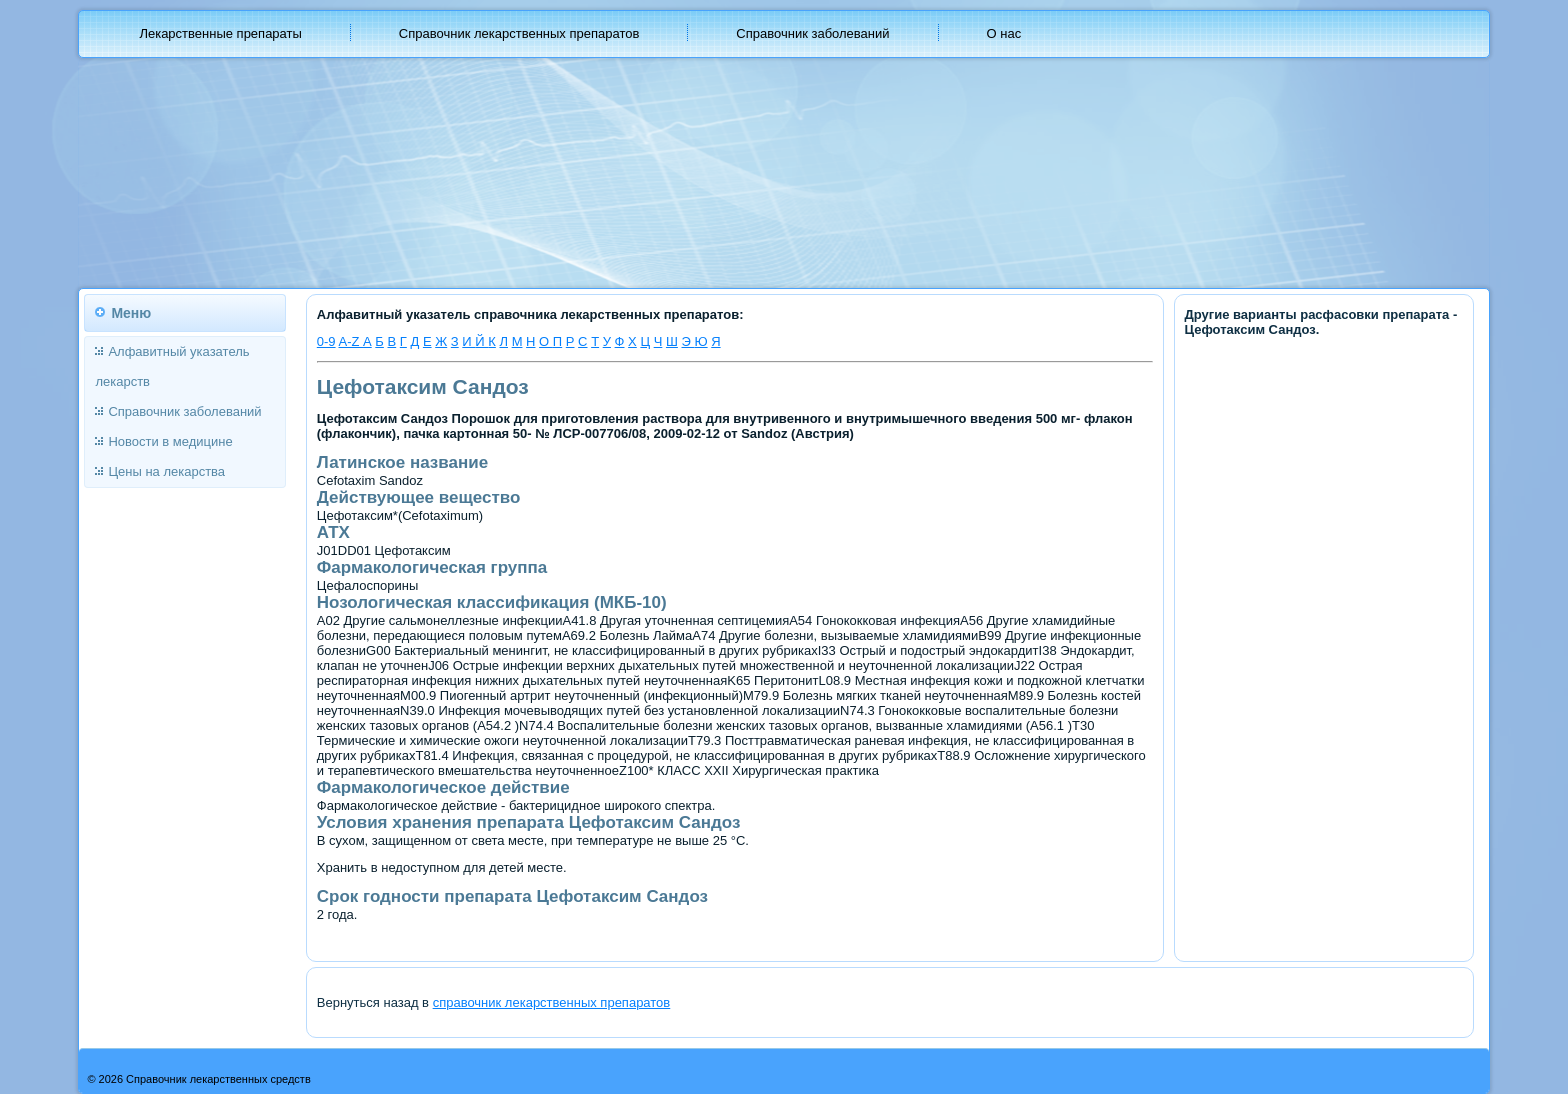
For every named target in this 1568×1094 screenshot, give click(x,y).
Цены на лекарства (166, 471)
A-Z (350, 341)
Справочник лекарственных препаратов (519, 33)
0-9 (326, 341)
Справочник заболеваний (812, 33)
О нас (1004, 33)
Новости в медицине (170, 441)
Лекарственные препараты (220, 33)
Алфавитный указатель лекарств (172, 366)
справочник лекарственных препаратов (552, 1002)
